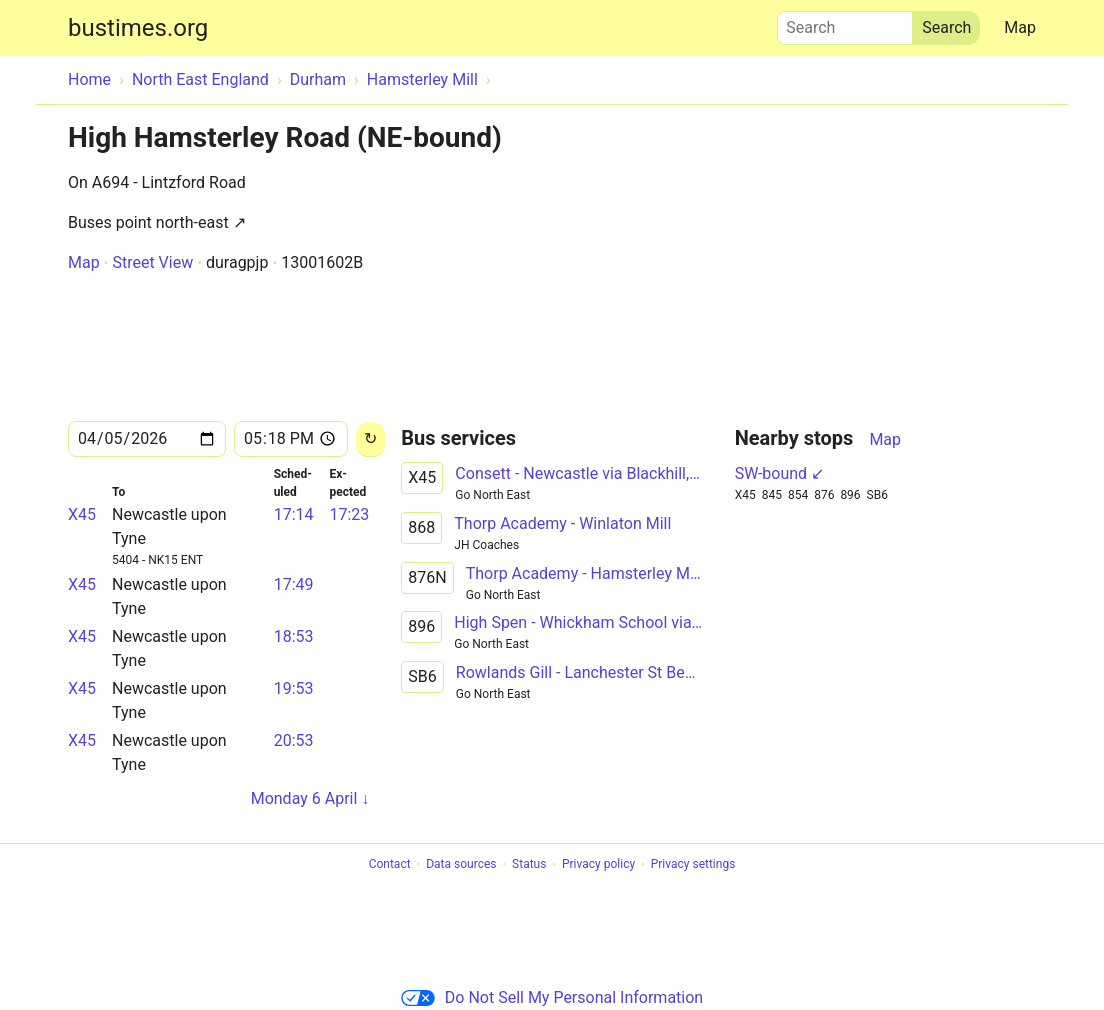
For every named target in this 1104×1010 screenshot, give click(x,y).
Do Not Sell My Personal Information (552, 997)
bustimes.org (138, 28)
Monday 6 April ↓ (310, 798)
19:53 (294, 688)
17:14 (294, 514)
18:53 (294, 636)
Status (529, 865)
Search (845, 23)
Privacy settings (693, 865)
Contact (390, 865)
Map (1020, 27)
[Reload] (370, 439)
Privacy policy (598, 865)
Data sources (461, 865)
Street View (152, 262)
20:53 (294, 740)
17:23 (349, 514)
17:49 (294, 584)
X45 (82, 514)
